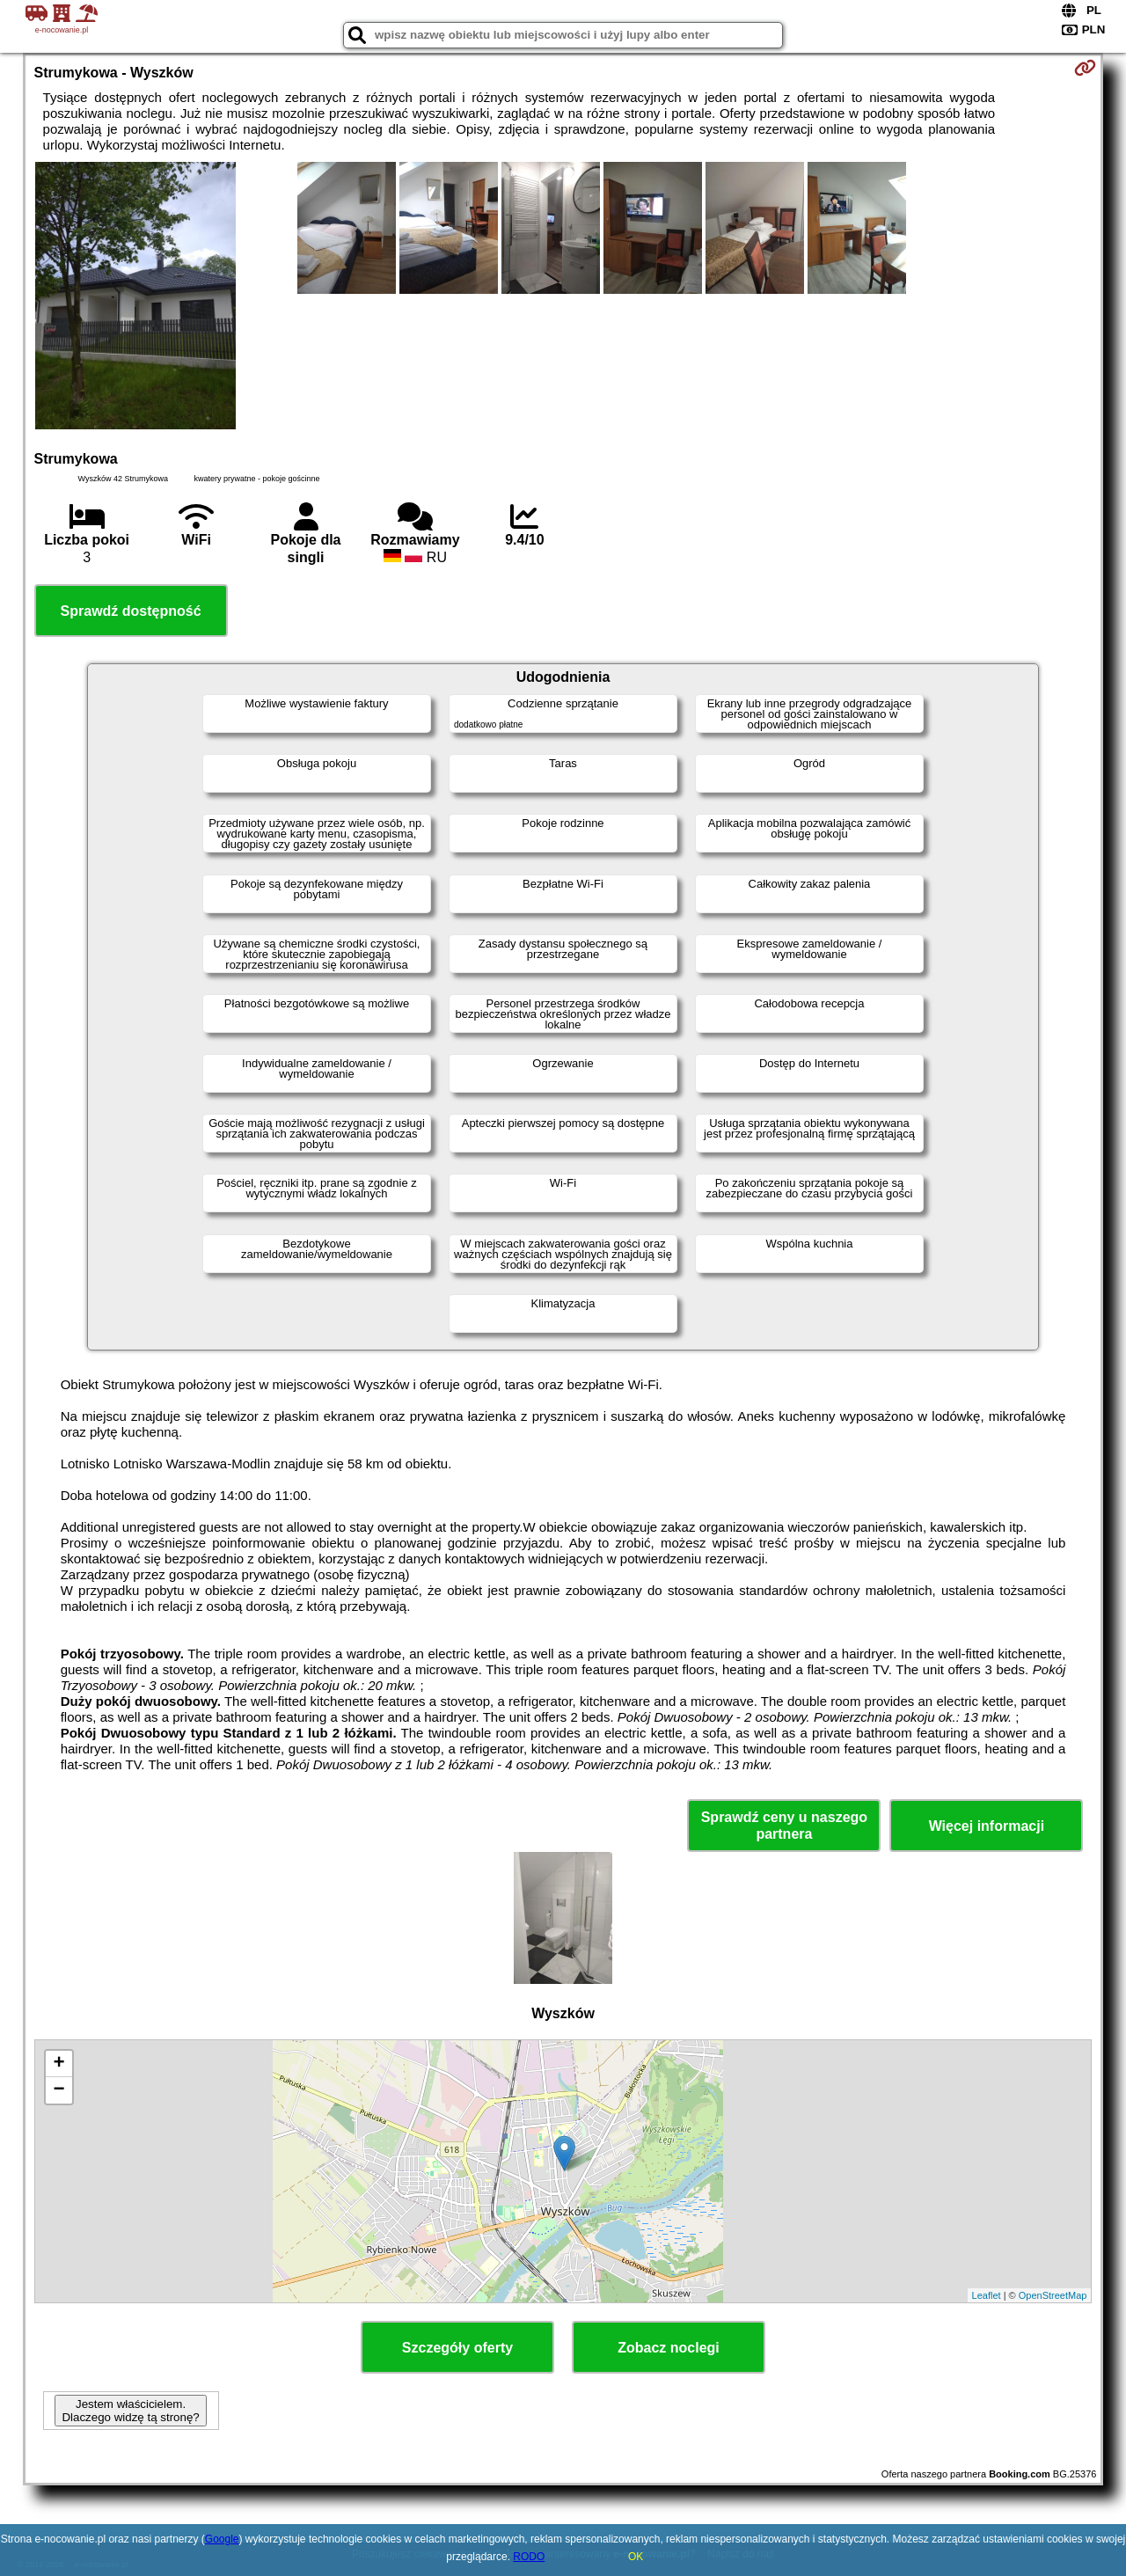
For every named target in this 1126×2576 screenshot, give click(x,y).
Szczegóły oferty (457, 2347)
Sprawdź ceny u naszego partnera (784, 1825)
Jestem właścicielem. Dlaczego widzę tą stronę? (130, 2410)
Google (222, 2539)
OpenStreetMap (1053, 2295)
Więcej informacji (986, 1826)
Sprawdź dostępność (131, 611)
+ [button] (58, 2064)
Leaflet (986, 2295)
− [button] (58, 2090)
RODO (529, 2556)
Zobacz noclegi (669, 2347)
